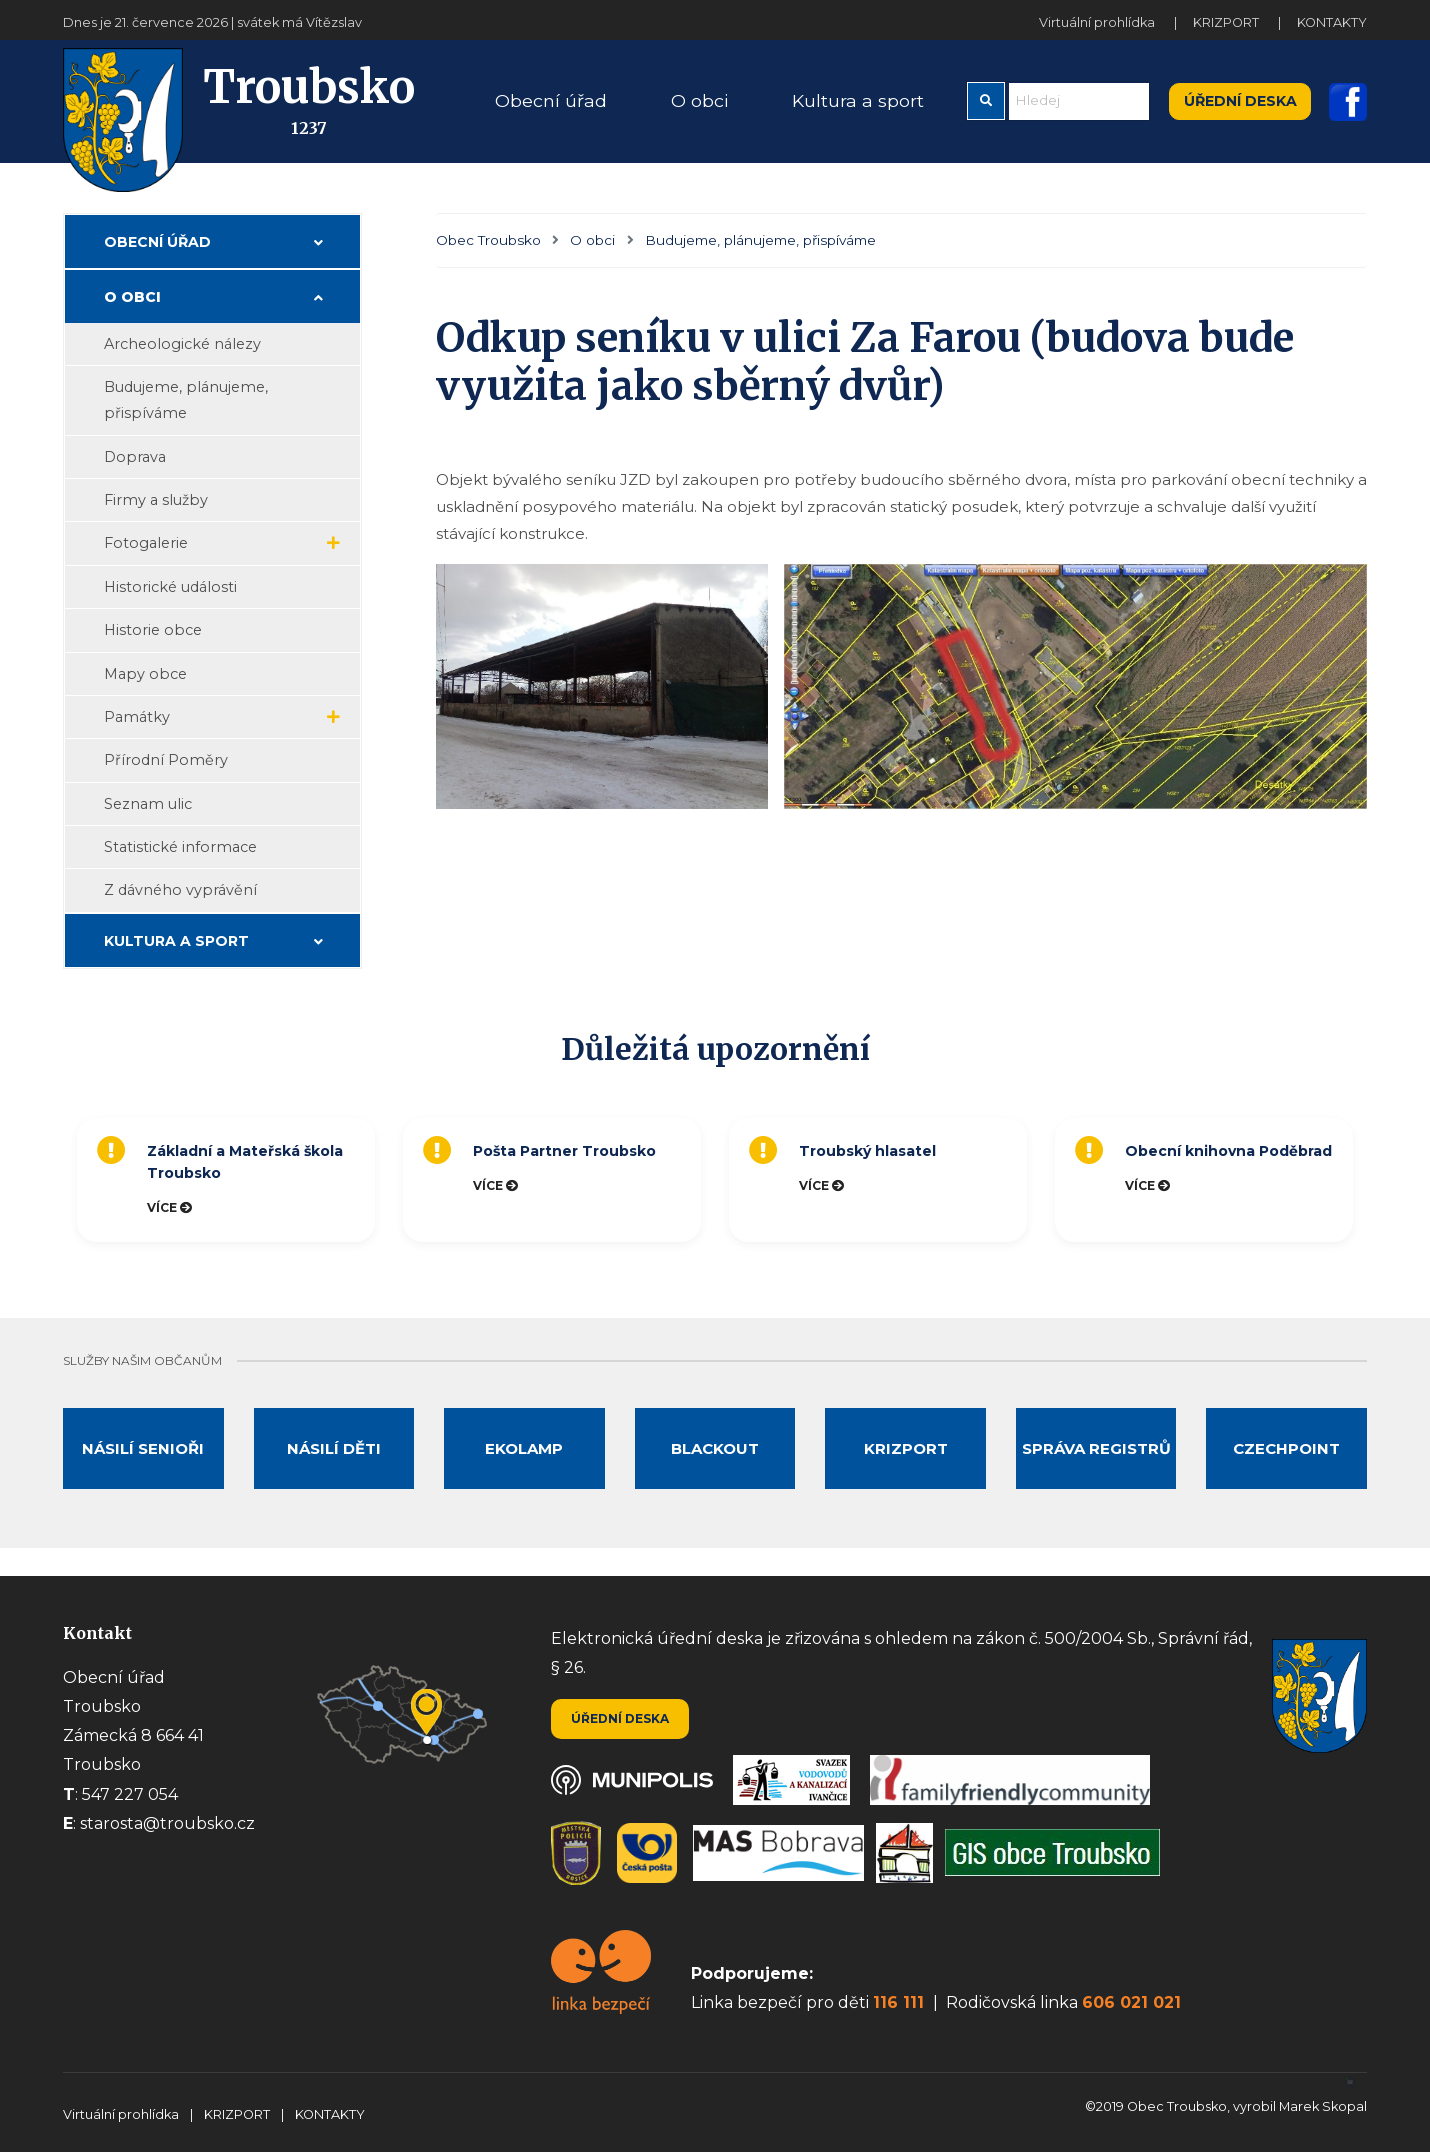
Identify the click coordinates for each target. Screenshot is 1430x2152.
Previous (58, 1180)
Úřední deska (1240, 101)
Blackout (715, 1448)
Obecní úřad (157, 242)
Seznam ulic (148, 804)
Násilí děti (334, 1448)
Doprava (135, 457)
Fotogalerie (146, 543)
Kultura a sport (176, 941)
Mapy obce (145, 674)
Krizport (906, 1448)
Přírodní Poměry (166, 760)
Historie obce (153, 630)
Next (1377, 1180)
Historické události (170, 587)
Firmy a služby (156, 500)
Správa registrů (1096, 1448)
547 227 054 (130, 1794)
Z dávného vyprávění (180, 890)
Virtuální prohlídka (1098, 22)
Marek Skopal (1323, 2106)
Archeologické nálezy (182, 344)
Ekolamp (524, 1448)
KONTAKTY (1332, 22)
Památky (137, 717)
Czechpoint (1286, 1448)
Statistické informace (180, 847)
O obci (592, 240)
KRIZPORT (1227, 22)
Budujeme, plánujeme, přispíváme (760, 240)
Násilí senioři (143, 1448)
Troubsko (239, 101)
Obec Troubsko (488, 240)
